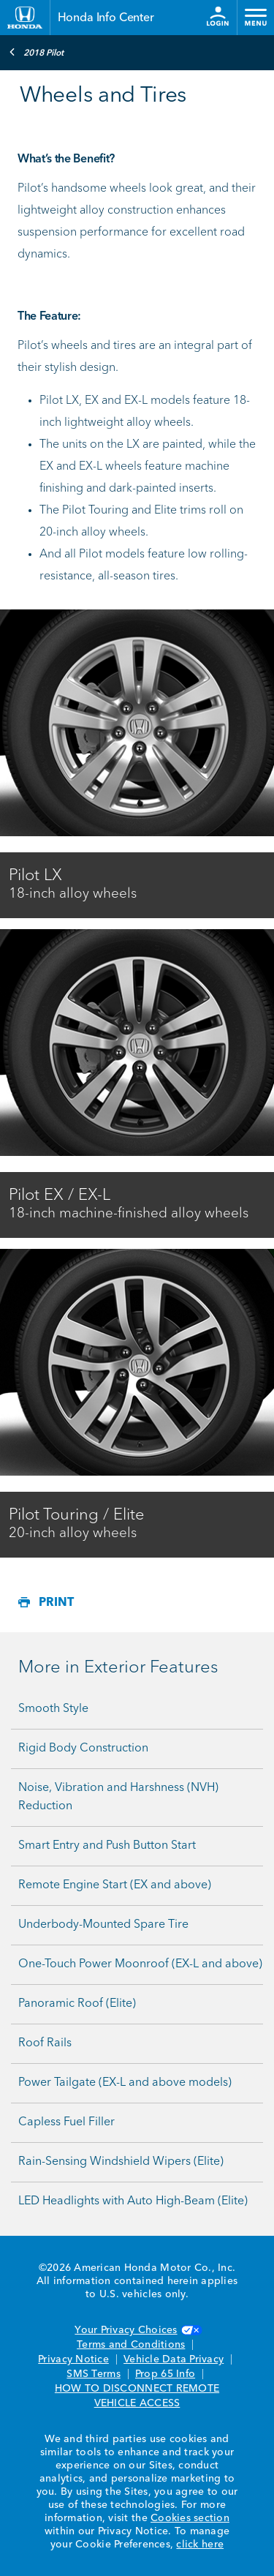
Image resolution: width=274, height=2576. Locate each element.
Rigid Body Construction (83, 1748)
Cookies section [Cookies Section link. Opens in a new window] (190, 2518)
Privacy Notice (73, 2359)
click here (200, 2544)
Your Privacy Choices (137, 2330)
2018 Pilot (36, 52)
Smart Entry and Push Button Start (107, 1846)
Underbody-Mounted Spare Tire (103, 1925)
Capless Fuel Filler (66, 2122)
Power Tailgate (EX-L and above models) (125, 2083)
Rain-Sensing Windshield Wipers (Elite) (121, 2162)
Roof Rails (45, 2043)
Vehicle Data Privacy (173, 2359)
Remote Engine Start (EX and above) (114, 1885)
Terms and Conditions (131, 2345)
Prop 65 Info (165, 2374)
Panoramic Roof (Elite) (77, 2004)
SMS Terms (93, 2374)
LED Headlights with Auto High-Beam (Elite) (133, 2201)
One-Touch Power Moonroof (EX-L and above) (140, 1964)
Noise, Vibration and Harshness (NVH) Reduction (118, 1797)
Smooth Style (53, 1709)
